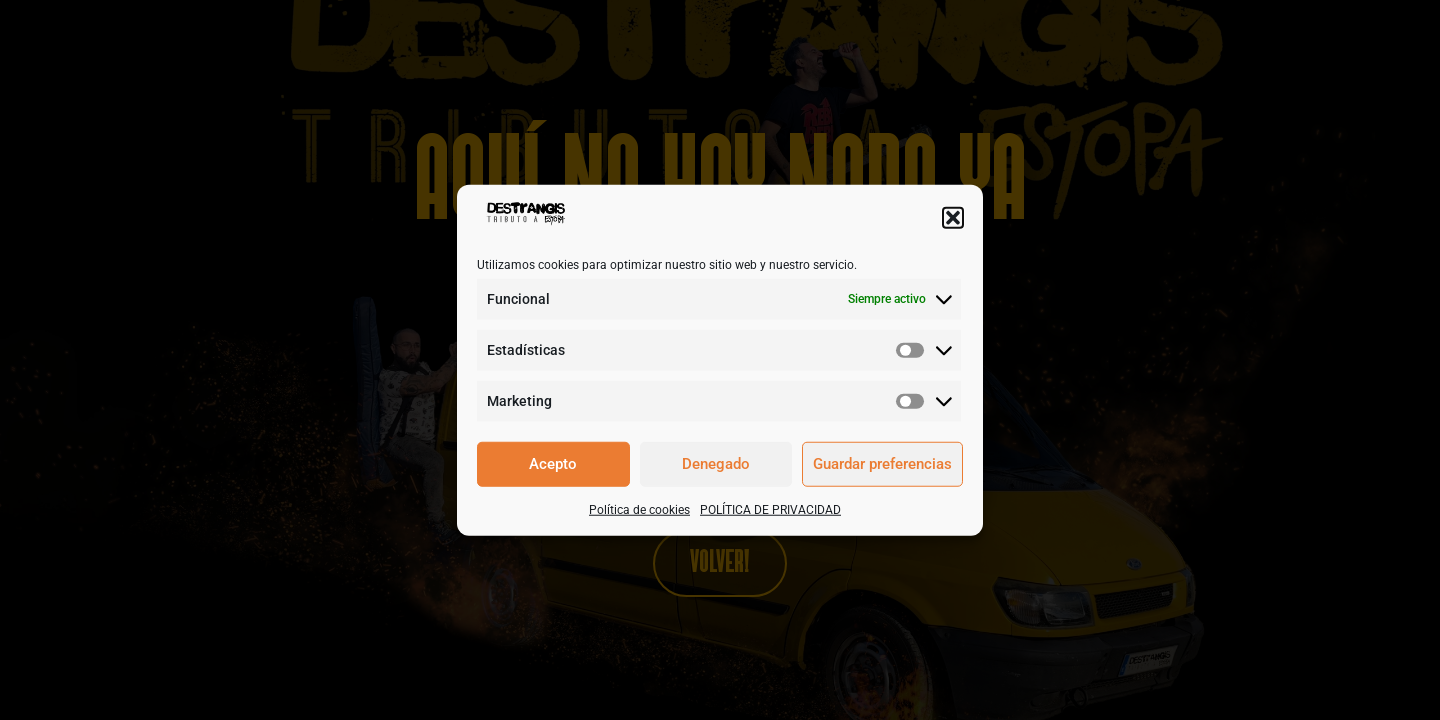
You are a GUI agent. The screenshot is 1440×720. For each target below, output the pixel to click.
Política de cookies (639, 509)
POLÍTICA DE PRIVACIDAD (770, 509)
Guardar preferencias (882, 464)
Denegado (716, 464)
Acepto (553, 464)
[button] (953, 217)
